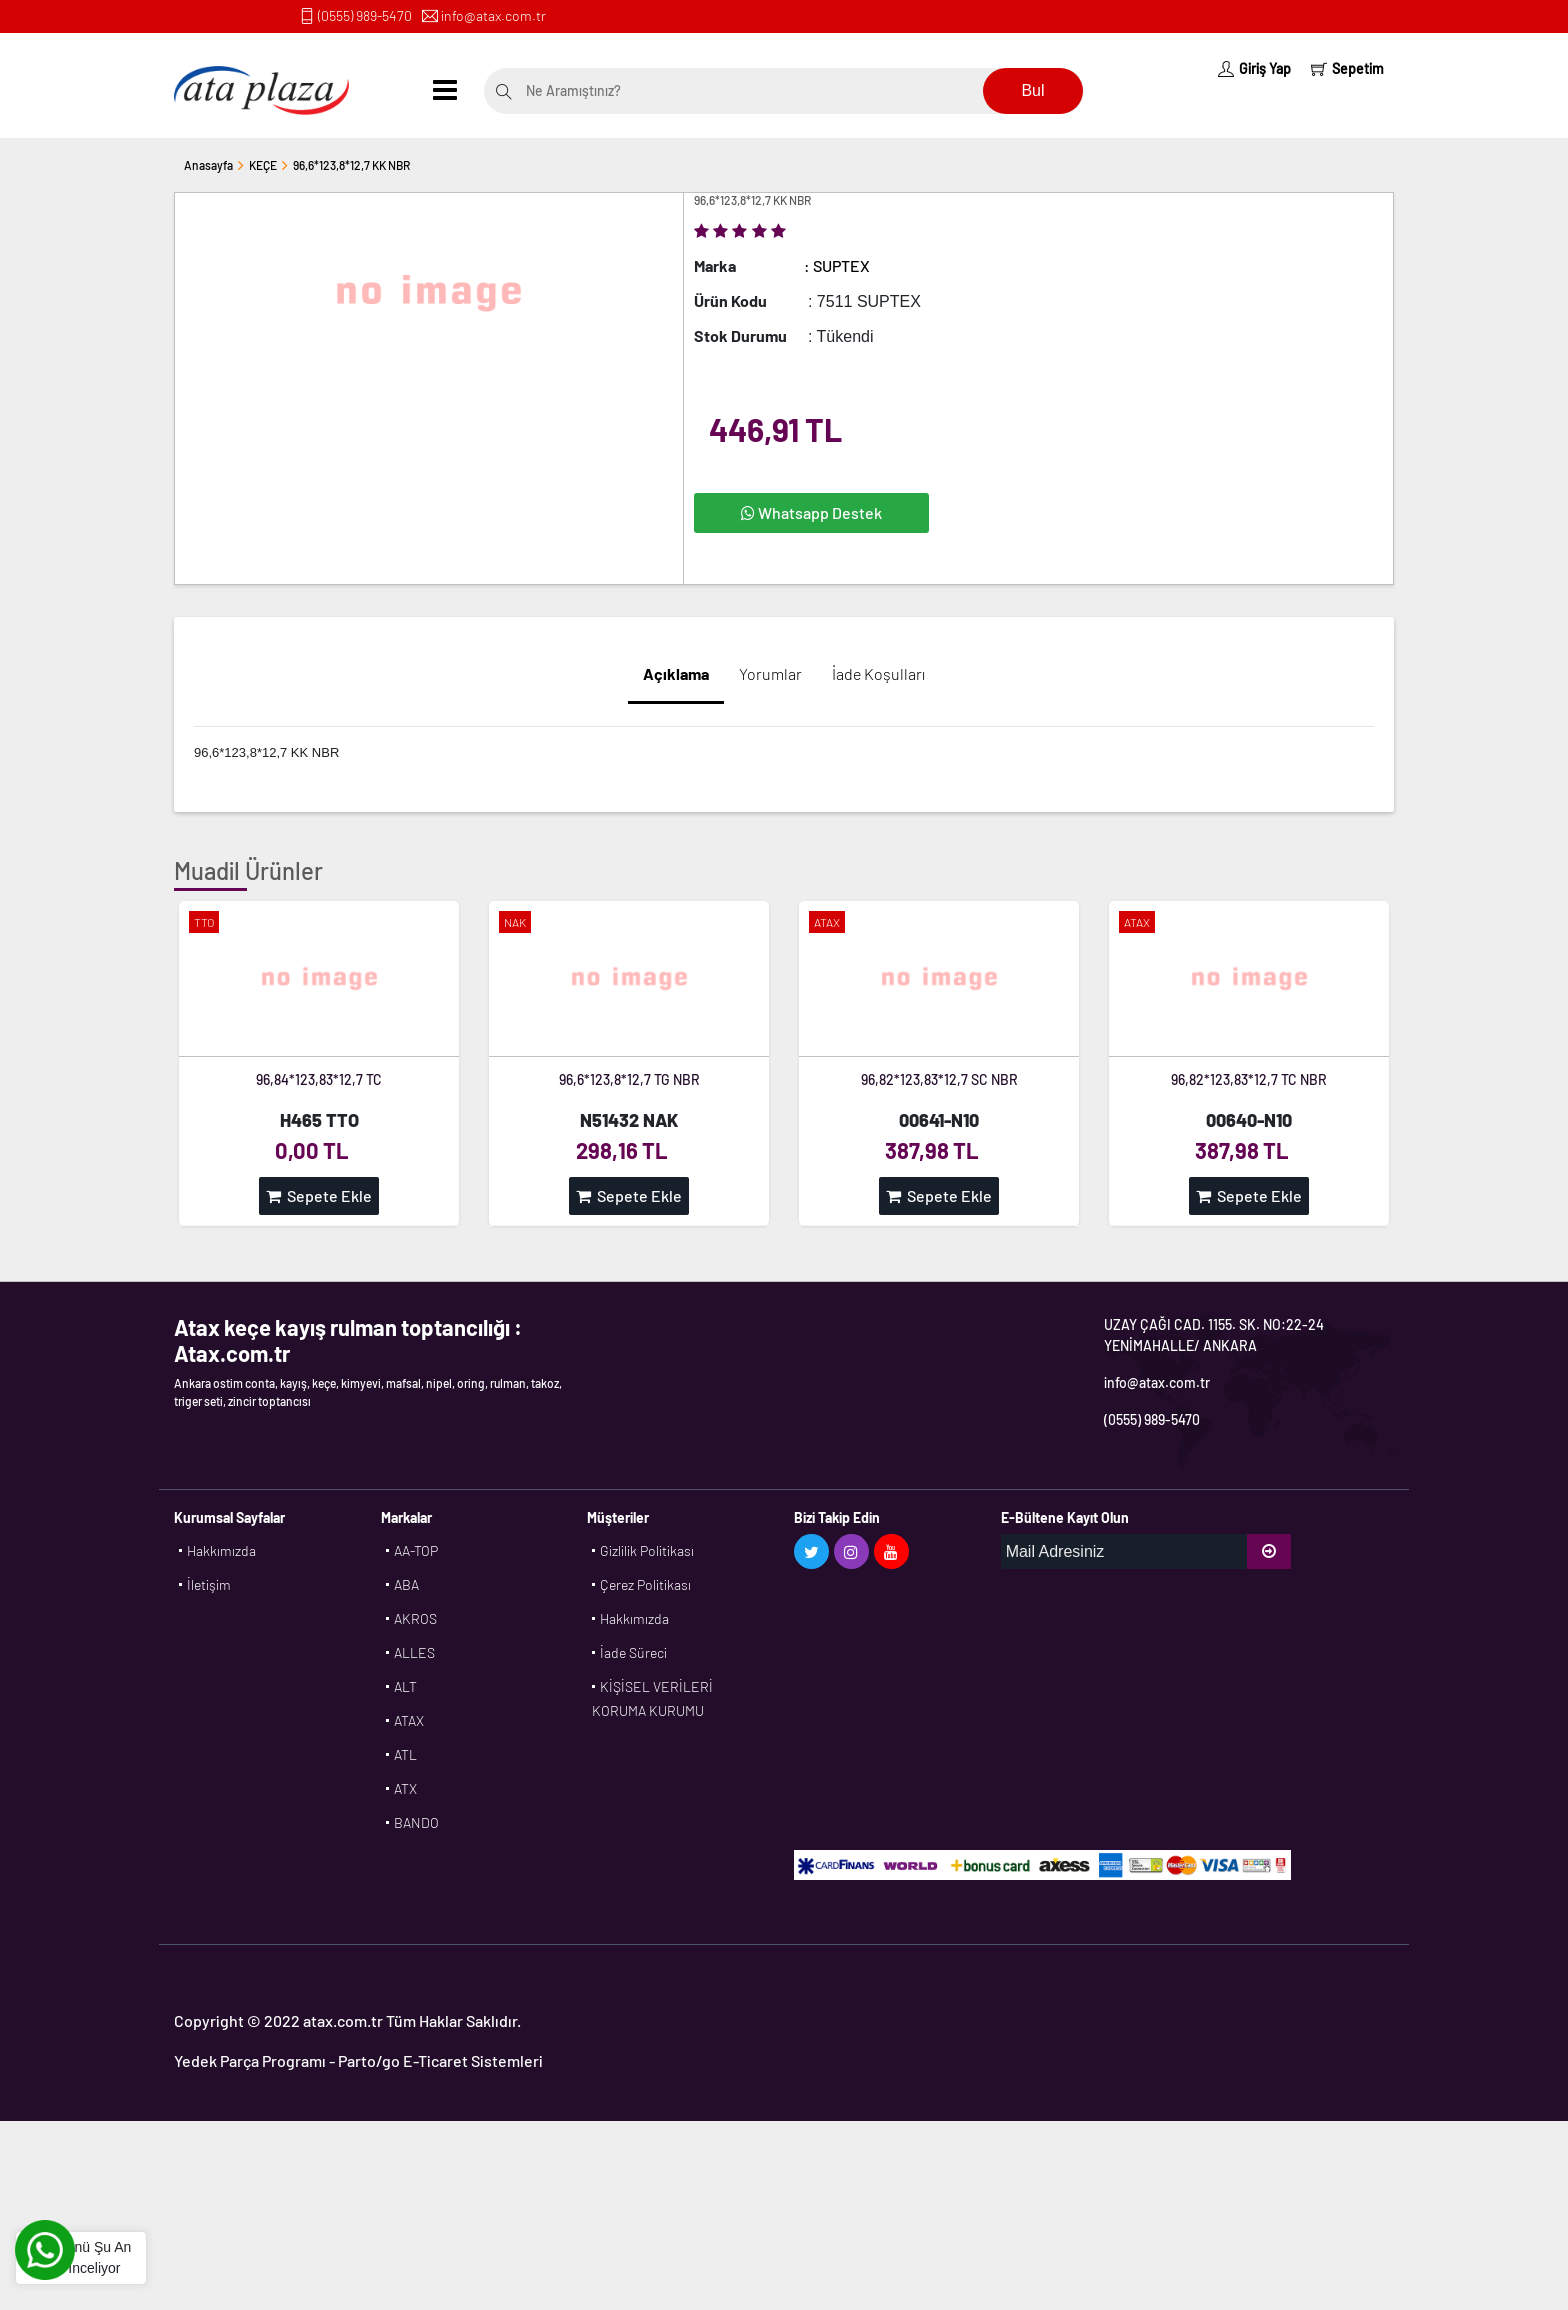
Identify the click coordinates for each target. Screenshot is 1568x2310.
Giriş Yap (1254, 68)
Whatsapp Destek (811, 512)
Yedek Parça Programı (250, 2060)
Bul (1032, 90)
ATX (405, 1788)
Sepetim (1347, 68)
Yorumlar (770, 673)
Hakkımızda (221, 1550)
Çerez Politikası (645, 1584)
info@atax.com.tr (493, 15)
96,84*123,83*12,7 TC (319, 1079)
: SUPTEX (837, 265)
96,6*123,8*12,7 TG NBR (629, 1079)
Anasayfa (208, 165)
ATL (405, 1754)
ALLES (414, 1652)
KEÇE (263, 165)
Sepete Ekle (319, 1195)
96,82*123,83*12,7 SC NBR (939, 1079)
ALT (405, 1686)
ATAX (409, 1720)
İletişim (209, 1584)
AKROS (415, 1618)
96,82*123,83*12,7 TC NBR (1249, 1079)
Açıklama (676, 673)
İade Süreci (633, 1652)
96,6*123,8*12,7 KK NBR (351, 165)
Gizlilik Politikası (647, 1550)
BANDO (416, 1822)
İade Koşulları (878, 673)
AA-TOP (416, 1550)
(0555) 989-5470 (365, 15)
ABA (406, 1584)
